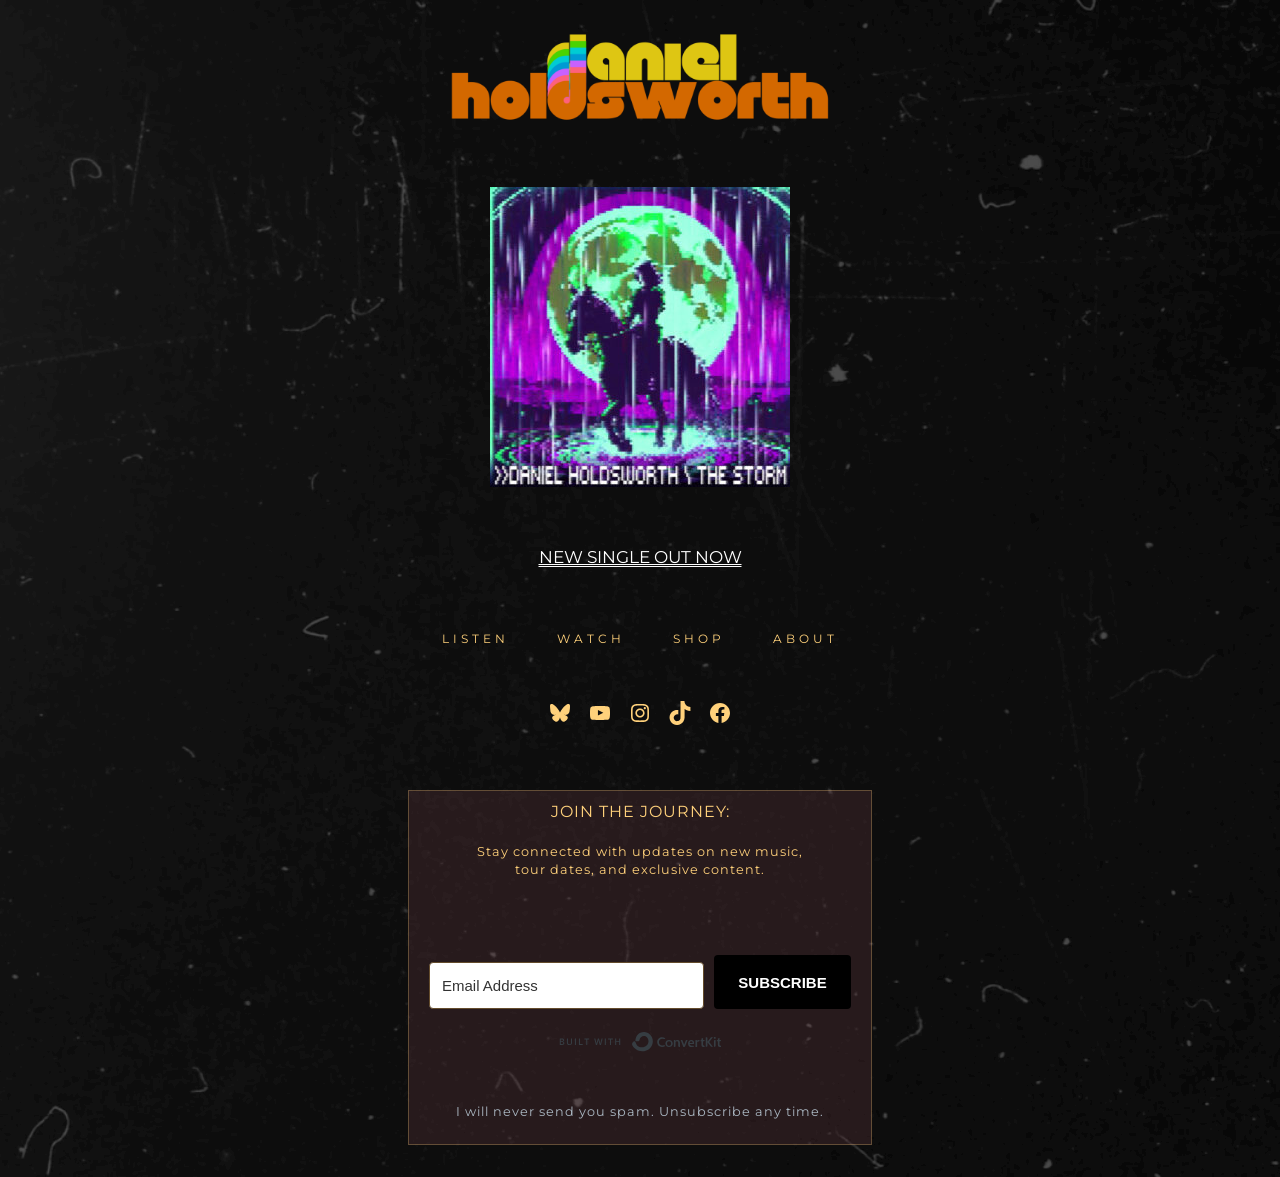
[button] (475, 639)
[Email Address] (566, 985)
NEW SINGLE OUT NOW (640, 557)
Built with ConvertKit (722, 1045)
